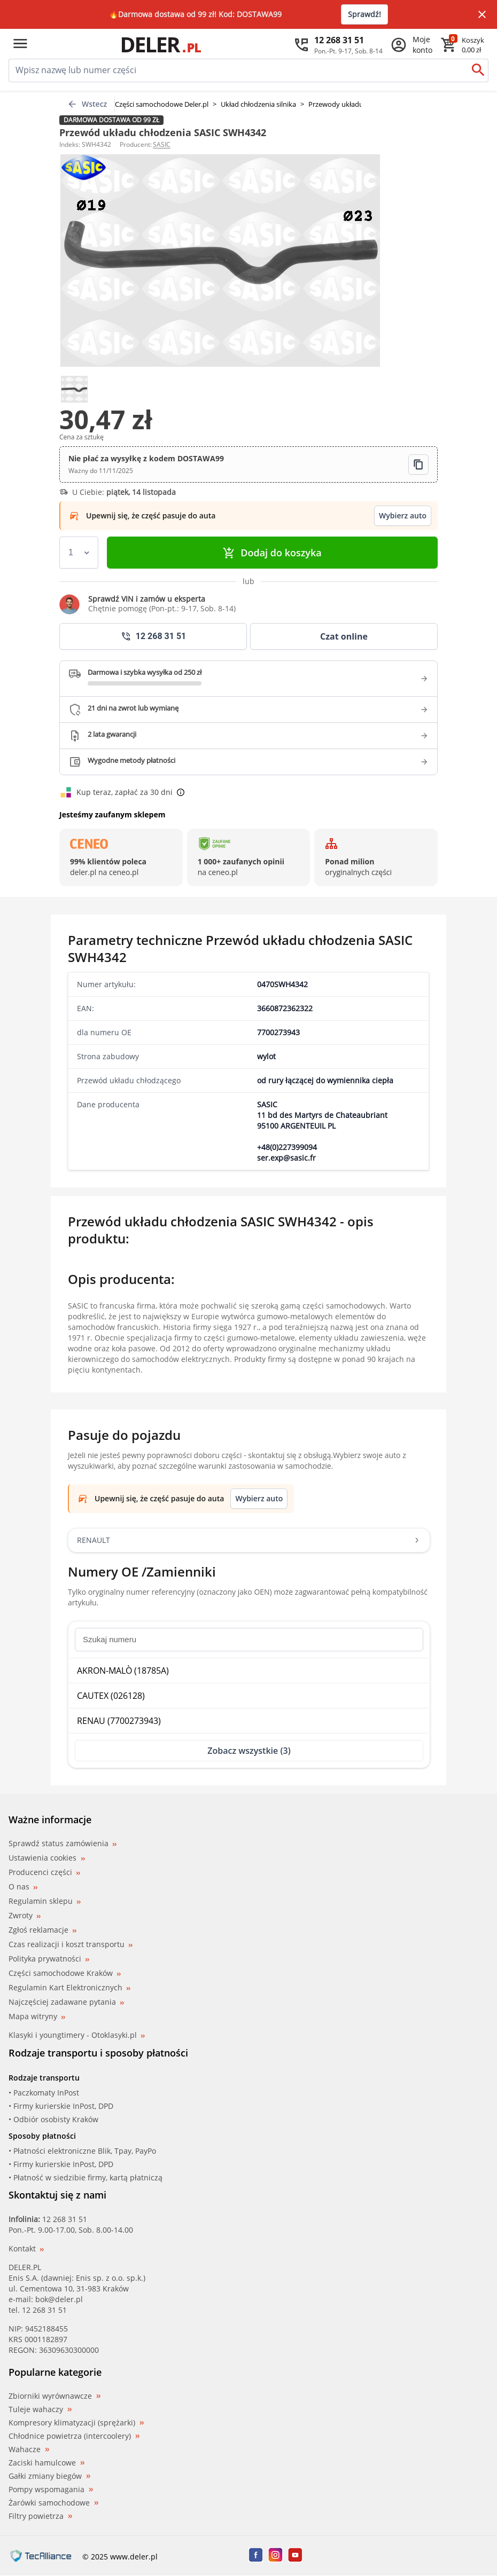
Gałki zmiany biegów (49, 2476)
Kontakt (26, 2248)
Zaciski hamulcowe (46, 2463)
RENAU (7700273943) (119, 1721)
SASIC (161, 144)
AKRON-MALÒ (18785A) (123, 1670)
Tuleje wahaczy (40, 2409)
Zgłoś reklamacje (42, 1930)
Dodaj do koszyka (272, 552)
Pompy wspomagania (51, 2489)
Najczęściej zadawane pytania (66, 2002)
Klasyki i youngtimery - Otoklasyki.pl (77, 2035)
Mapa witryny (37, 2016)
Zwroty (25, 1915)
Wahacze (29, 2449)
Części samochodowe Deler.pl (161, 104)
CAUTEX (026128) (111, 1695)
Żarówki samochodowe (53, 2503)
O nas (23, 1886)
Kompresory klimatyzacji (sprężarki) (76, 2423)
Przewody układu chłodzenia (353, 104)
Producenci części (44, 1872)
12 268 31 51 (64, 2219)
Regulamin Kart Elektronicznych (69, 1987)
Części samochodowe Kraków (65, 1973)
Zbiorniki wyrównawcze (54, 2396)
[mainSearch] (238, 70)
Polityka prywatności (49, 1958)
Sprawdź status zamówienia (63, 1843)
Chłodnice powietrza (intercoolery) (74, 2436)
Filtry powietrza (40, 2516)
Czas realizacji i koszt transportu (71, 1944)
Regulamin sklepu (45, 1901)
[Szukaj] (478, 70)
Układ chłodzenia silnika (258, 104)
